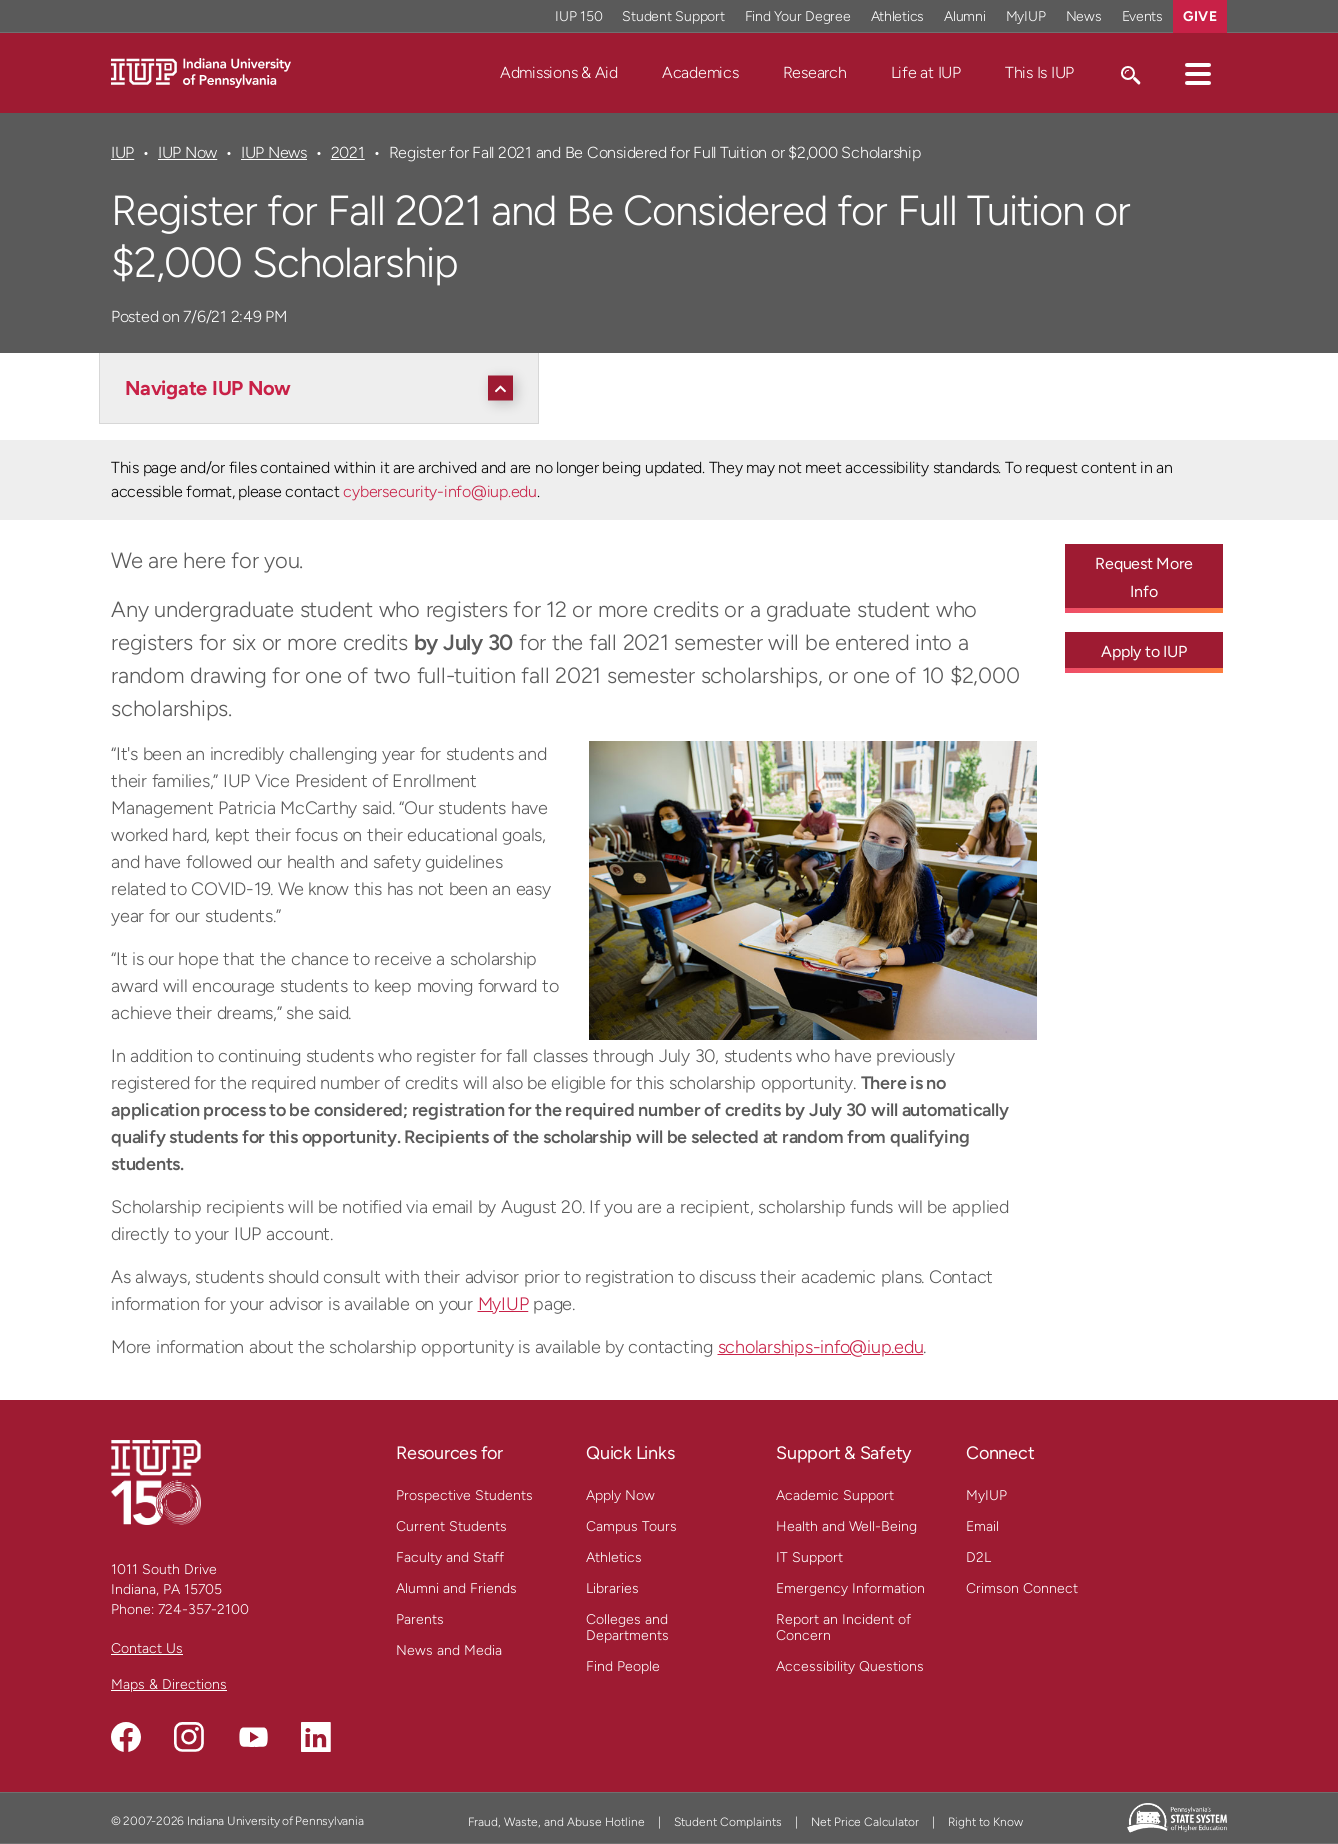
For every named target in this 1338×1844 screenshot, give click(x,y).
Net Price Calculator (865, 1822)
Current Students (451, 1526)
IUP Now (187, 152)
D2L (978, 1557)
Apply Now (620, 1495)
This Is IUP (1039, 72)
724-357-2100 (203, 1609)
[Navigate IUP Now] (324, 388)
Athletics (614, 1557)
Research (815, 72)
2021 (348, 152)
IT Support (809, 1557)
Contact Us (147, 1648)
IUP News (274, 152)
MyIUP (503, 1304)
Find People (623, 1666)
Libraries (612, 1588)
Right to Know (985, 1822)
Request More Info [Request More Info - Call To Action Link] (1143, 577)
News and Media (449, 1650)
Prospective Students (464, 1495)
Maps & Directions (169, 1684)
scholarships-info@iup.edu (821, 1347)
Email (982, 1526)
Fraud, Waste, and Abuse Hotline (556, 1822)
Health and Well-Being (846, 1526)
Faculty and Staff (450, 1557)
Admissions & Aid (559, 72)
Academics (700, 72)
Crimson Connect (1022, 1588)
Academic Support (835, 1495)
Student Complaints (728, 1822)
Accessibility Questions (850, 1666)
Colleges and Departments (627, 1627)
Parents (420, 1619)
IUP (122, 152)
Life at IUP (926, 72)
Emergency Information (850, 1588)
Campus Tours (631, 1526)
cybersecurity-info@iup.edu (439, 491)
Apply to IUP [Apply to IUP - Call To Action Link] (1143, 651)
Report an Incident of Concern (843, 1627)
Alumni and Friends (456, 1588)
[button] (1198, 73)
